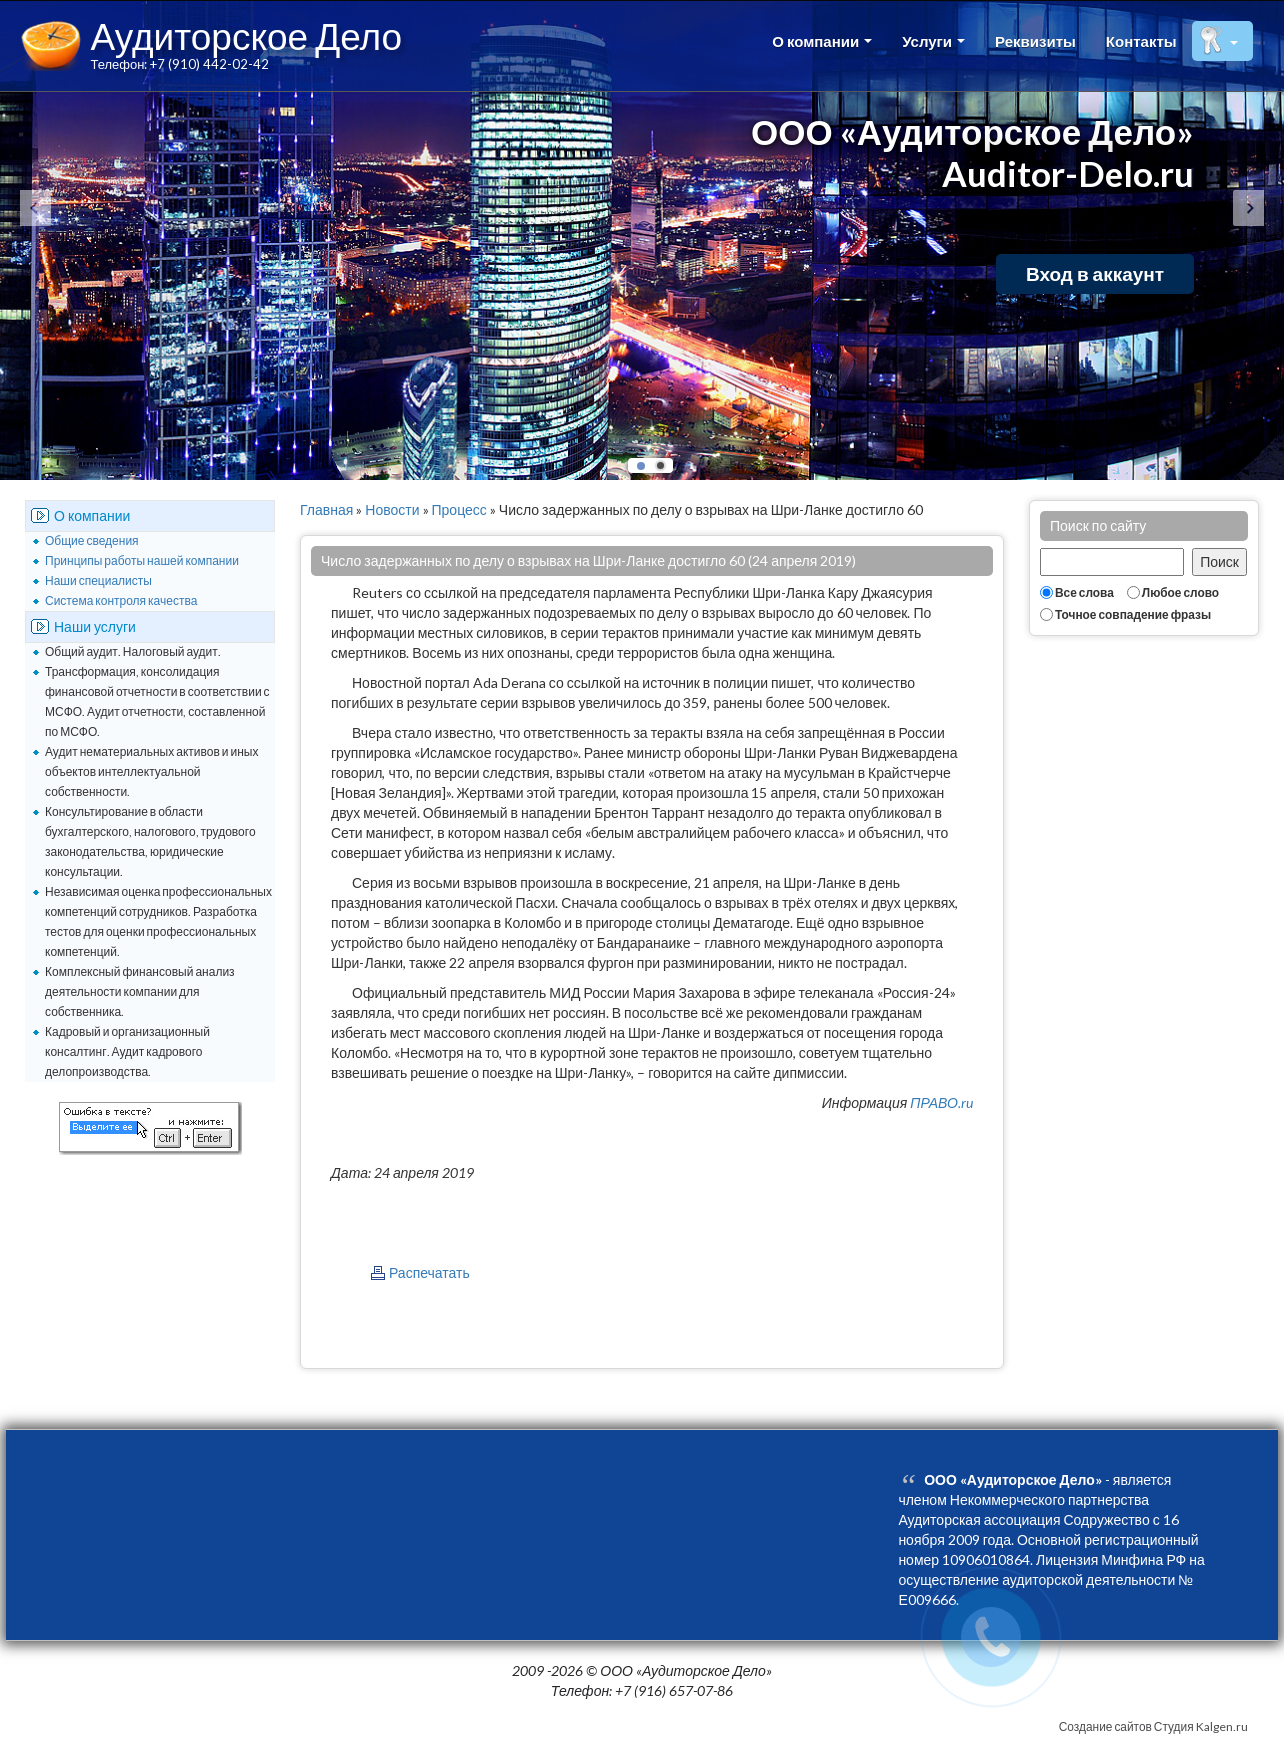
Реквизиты (1035, 41)
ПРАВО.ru (941, 1102)
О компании (822, 41)
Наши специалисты (98, 580)
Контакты (1141, 41)
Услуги (933, 41)
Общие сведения (92, 540)
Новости (392, 509)
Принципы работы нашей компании (142, 560)
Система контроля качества (121, 600)
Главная (326, 509)
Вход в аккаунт (1095, 273)
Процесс (459, 509)
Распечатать (429, 1272)
